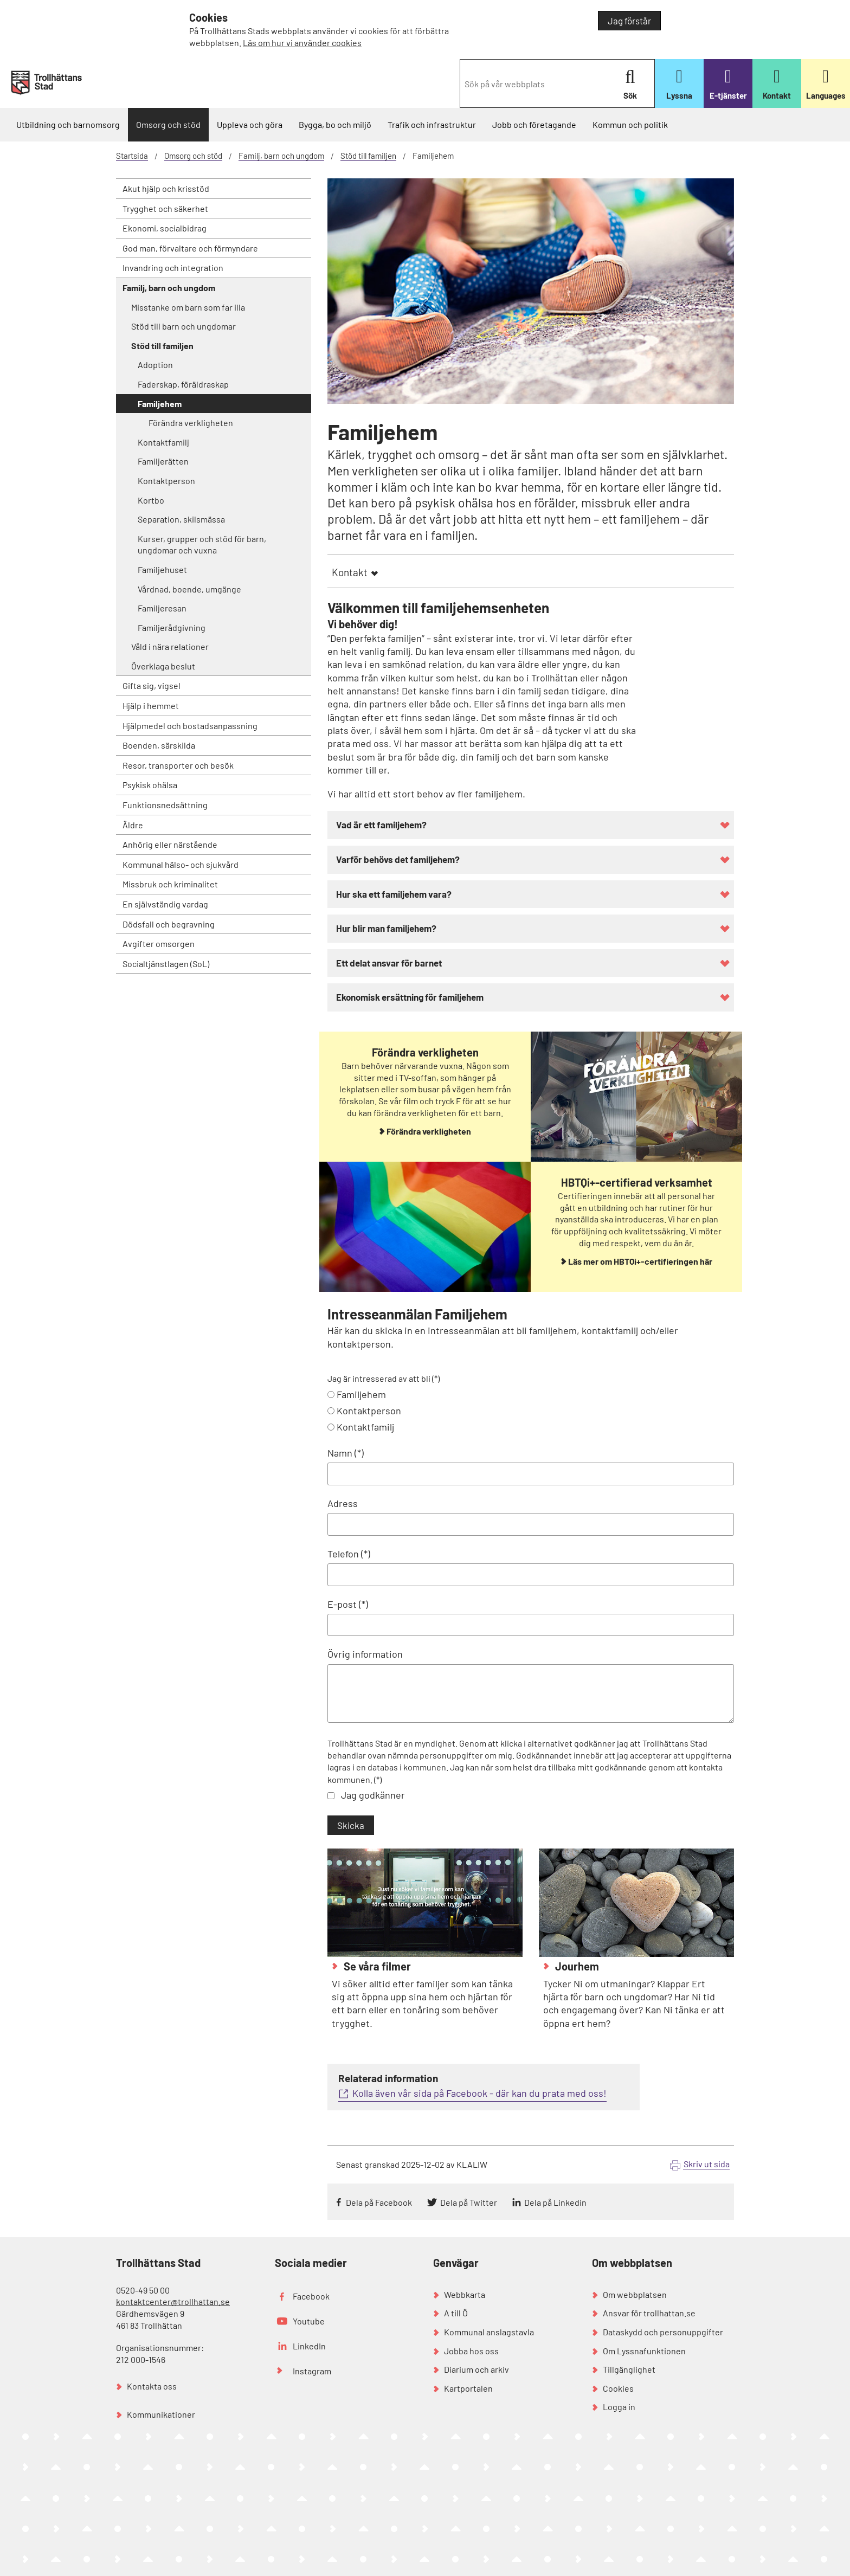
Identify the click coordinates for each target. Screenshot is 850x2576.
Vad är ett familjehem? (381, 824)
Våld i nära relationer (170, 646)
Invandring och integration (173, 267)
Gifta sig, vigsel (152, 685)
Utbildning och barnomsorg (68, 124)
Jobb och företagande (534, 124)
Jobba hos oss (471, 2351)
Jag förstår (629, 20)
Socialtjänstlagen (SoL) (166, 963)
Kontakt (350, 572)
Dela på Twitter (468, 2202)
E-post (342, 1604)
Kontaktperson (166, 480)
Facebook (311, 2296)
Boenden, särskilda (159, 745)
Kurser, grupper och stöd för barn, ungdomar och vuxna (202, 544)
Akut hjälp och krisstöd (166, 188)
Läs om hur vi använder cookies (302, 42)
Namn (339, 1453)
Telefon (343, 1554)
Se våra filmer (376, 1966)
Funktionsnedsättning (165, 805)
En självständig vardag (165, 904)
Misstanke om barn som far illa (188, 307)
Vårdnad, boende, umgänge (189, 589)
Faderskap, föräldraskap (183, 384)
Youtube (309, 2321)
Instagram (312, 2371)
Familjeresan (162, 608)
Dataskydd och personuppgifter (663, 2332)
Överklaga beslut (163, 666)
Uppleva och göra (249, 124)
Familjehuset (162, 569)
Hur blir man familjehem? (386, 928)
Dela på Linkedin (555, 2202)
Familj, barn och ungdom (281, 155)
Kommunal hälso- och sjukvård (181, 864)
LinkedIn (309, 2346)
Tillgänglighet (629, 2369)
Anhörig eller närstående (170, 844)
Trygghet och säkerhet (165, 208)
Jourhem (576, 1966)
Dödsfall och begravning (169, 924)
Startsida (132, 155)
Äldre (133, 825)
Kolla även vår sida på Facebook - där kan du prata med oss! (479, 2093)
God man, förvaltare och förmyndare (190, 248)
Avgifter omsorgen (159, 943)
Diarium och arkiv (476, 2369)
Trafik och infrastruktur (432, 124)
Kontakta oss (152, 2386)
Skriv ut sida (707, 2164)
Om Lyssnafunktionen (644, 2351)
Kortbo (151, 500)
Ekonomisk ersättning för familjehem (410, 996)
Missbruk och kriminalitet (170, 884)
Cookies (618, 2388)
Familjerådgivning (171, 627)
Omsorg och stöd (168, 124)
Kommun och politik (630, 124)
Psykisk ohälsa (150, 785)
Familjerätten (163, 461)
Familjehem (361, 1394)
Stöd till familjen (368, 155)
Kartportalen (468, 2388)
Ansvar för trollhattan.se (649, 2313)
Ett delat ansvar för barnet (389, 962)
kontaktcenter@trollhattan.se (173, 2301)
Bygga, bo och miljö (335, 124)
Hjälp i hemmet (151, 705)
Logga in (619, 2406)
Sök (630, 84)
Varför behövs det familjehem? (398, 859)
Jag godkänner (373, 1795)
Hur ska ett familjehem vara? (394, 893)
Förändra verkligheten (191, 422)
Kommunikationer (161, 2414)
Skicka (350, 1825)
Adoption (155, 364)
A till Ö (456, 2313)
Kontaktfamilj (163, 442)
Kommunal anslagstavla (489, 2332)
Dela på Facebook (379, 2202)
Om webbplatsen (635, 2294)
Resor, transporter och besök (178, 765)
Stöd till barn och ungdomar (183, 326)
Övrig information (365, 1654)
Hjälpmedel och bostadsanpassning (190, 725)
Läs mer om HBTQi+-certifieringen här (640, 1261)
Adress (342, 1503)
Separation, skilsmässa (181, 519)
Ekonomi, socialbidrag (165, 228)
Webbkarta (464, 2294)
